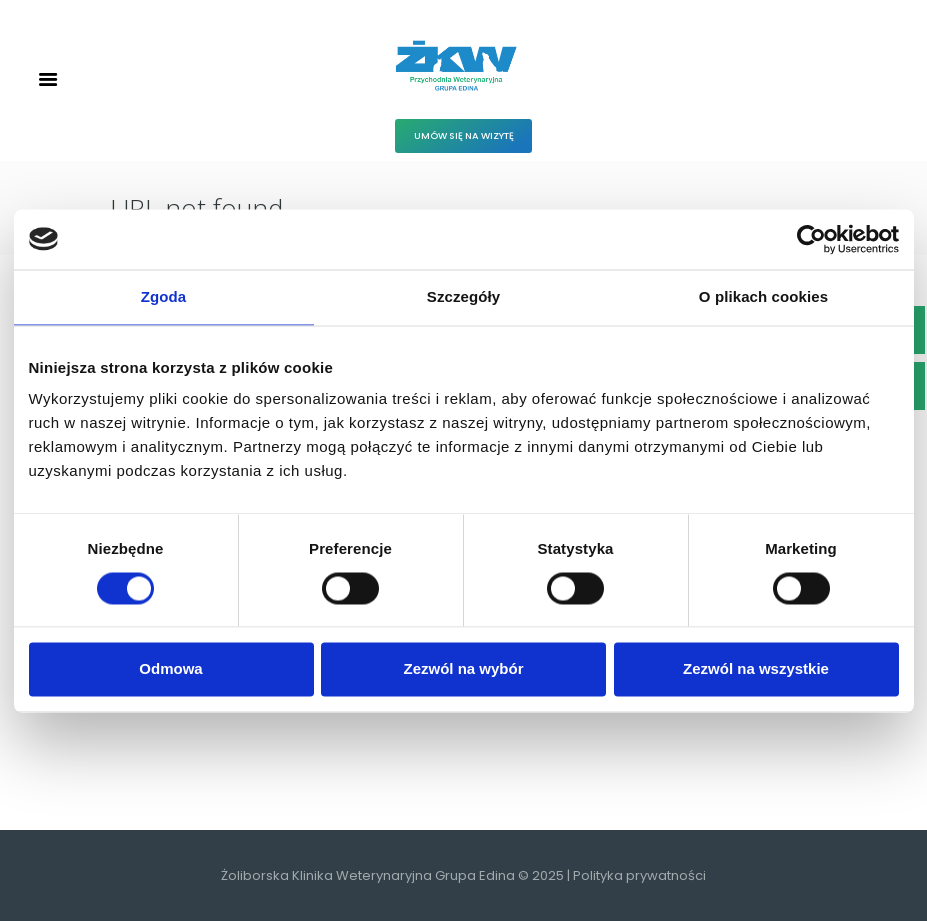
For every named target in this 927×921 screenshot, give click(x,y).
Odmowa (170, 669)
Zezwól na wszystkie (756, 669)
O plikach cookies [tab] (763, 296)
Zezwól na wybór (463, 669)
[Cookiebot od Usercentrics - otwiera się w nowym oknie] (811, 239)
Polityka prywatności (639, 875)
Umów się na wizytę (464, 135)
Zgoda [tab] (164, 296)
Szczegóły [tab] (463, 296)
